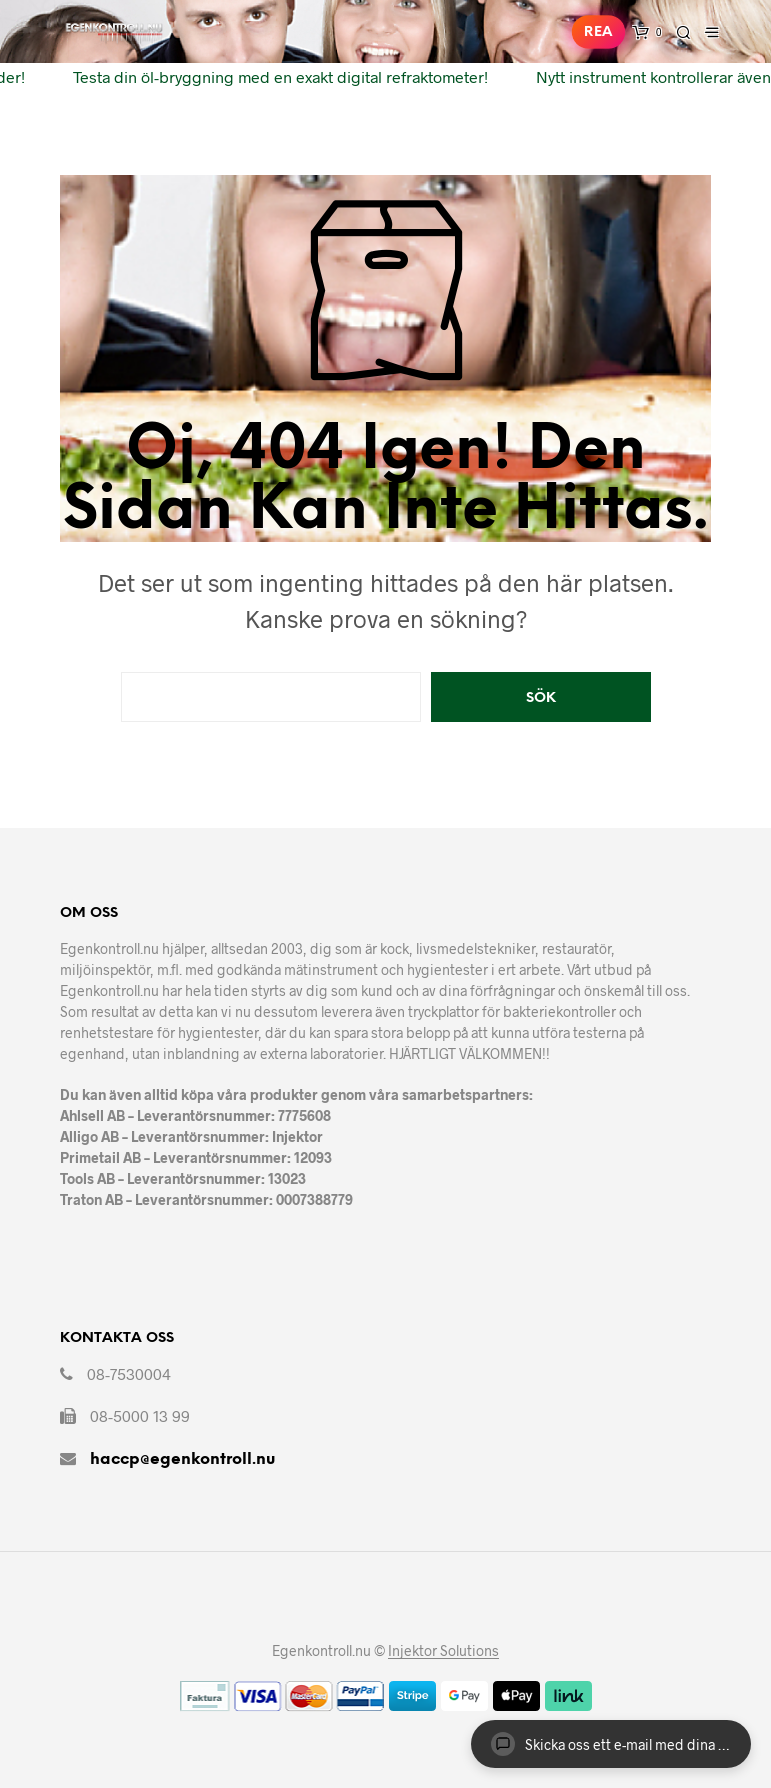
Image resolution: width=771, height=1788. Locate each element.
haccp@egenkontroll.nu (182, 1459)
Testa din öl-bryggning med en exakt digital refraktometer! (273, 76)
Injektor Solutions (443, 1651)
